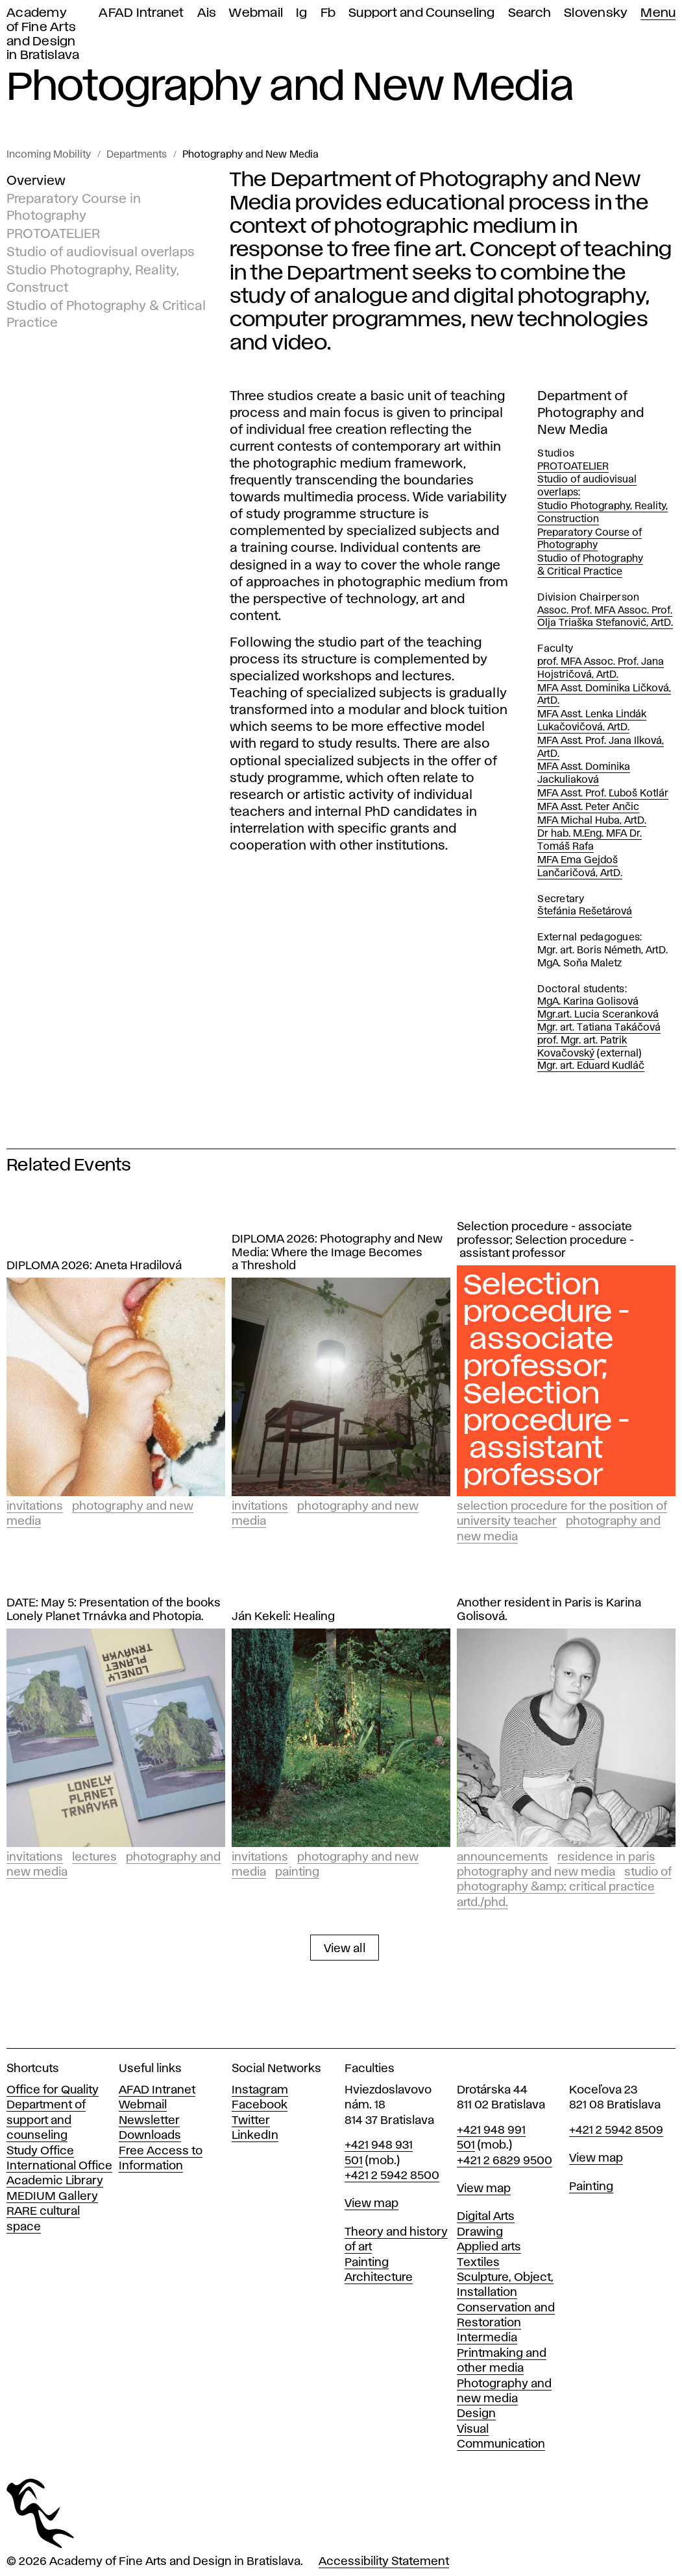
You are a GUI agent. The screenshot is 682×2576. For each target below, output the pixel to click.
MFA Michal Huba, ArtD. (591, 821)
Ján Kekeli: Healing (283, 1617)
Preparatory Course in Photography (73, 207)
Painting (297, 1872)
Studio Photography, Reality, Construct (92, 279)
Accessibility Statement (384, 2562)
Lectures (94, 1857)
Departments (136, 155)
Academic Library (54, 2181)
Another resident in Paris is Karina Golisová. (549, 1610)
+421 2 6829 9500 (504, 2161)
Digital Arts (486, 2217)
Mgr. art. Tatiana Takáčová (599, 1027)
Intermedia (487, 2338)
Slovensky (595, 13)
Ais (207, 13)
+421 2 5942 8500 (392, 2176)
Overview (36, 181)
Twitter (251, 2121)
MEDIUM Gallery (52, 2196)
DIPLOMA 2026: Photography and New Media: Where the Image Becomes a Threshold (337, 1253)
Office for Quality (52, 2090)
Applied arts (489, 2247)
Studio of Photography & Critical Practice (106, 314)
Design (476, 2414)
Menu (658, 13)
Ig (302, 13)
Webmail (256, 13)
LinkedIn (255, 2135)
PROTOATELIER (53, 234)
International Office (59, 2166)
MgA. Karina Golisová (588, 1002)
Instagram (260, 2090)
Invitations (34, 1506)
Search (530, 13)
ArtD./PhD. (482, 1903)
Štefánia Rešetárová (584, 911)
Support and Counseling (421, 13)
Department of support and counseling (46, 2120)
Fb (328, 13)
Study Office (40, 2151)
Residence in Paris (606, 1857)
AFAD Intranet (141, 13)
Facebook (259, 2105)
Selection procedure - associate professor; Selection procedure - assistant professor (545, 1240)
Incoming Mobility (48, 155)
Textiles (478, 2263)
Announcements (502, 1857)
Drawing (480, 2232)
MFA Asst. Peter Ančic (588, 807)
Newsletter (149, 2121)
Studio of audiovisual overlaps (100, 252)
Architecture (379, 2277)
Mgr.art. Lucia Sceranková (598, 1015)
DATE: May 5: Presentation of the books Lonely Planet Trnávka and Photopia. (113, 1610)
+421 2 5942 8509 (616, 2130)
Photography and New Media (250, 155)
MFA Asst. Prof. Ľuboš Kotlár (602, 793)
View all (344, 1949)
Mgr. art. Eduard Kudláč (590, 1066)
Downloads (150, 2135)
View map (371, 2204)
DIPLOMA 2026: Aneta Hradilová (94, 1266)
